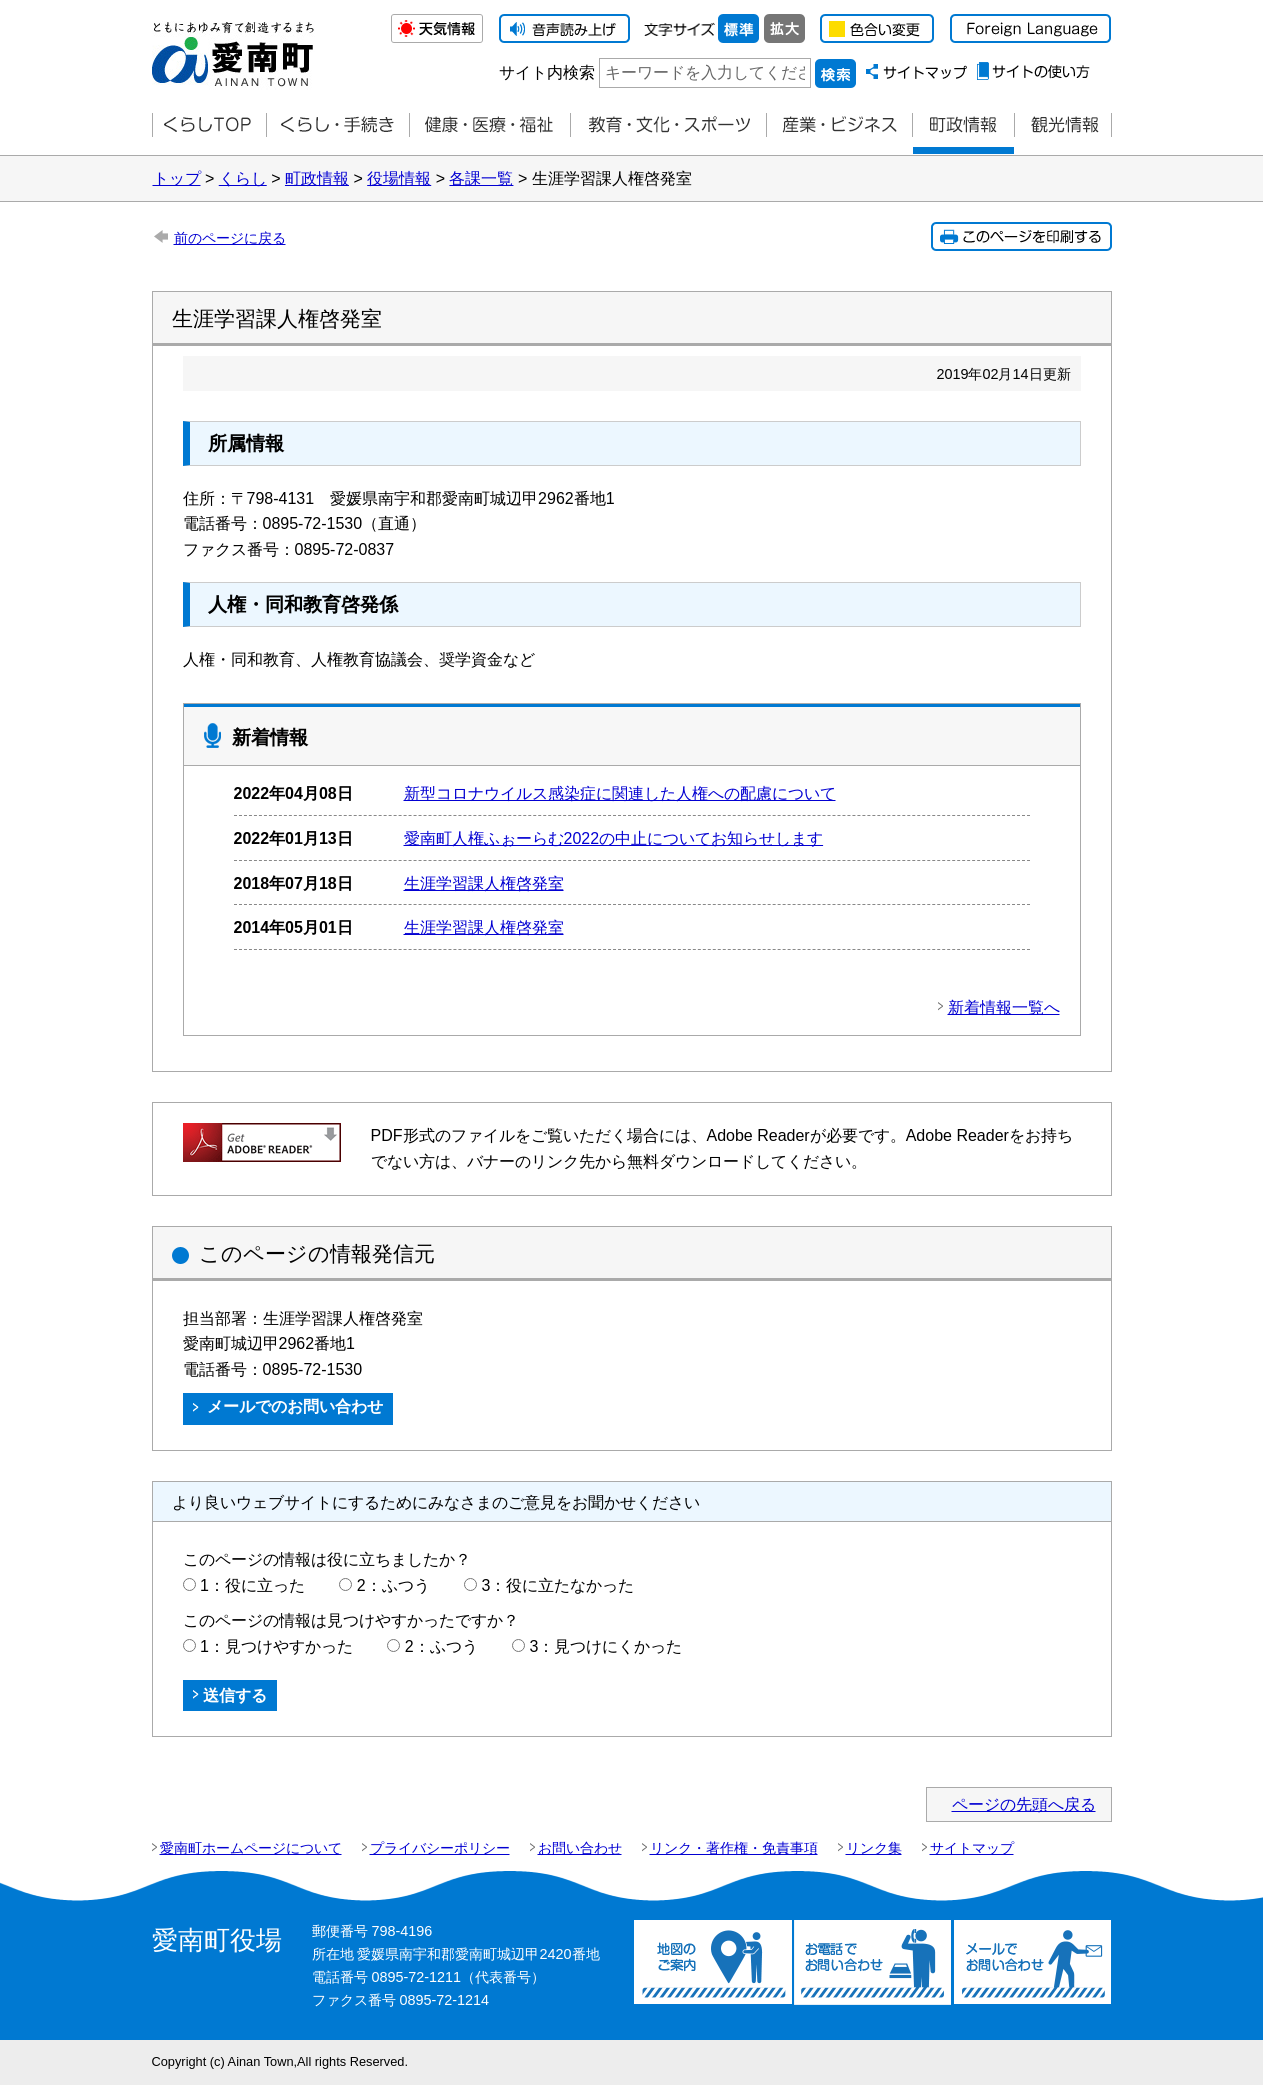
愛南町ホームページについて (251, 1848)
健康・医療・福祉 (489, 125)
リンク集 (874, 1848)
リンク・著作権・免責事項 (734, 1848)
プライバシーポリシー (440, 1848)
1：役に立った (252, 1585)
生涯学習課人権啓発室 (484, 883)
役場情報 (399, 178)
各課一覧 (481, 178)
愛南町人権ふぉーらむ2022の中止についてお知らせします (614, 838)
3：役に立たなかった (558, 1585)
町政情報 (963, 125)
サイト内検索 (547, 72)
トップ (177, 178)
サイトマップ (972, 1848)
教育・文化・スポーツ (668, 125)
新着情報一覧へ (1004, 1007)
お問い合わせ (580, 1848)
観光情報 (1063, 125)
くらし (243, 178)
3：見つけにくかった (606, 1646)
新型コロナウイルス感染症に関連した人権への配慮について (620, 793)
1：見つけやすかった (276, 1646)
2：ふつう (393, 1585)
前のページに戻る (230, 238)
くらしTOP (209, 125)
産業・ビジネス (839, 125)
